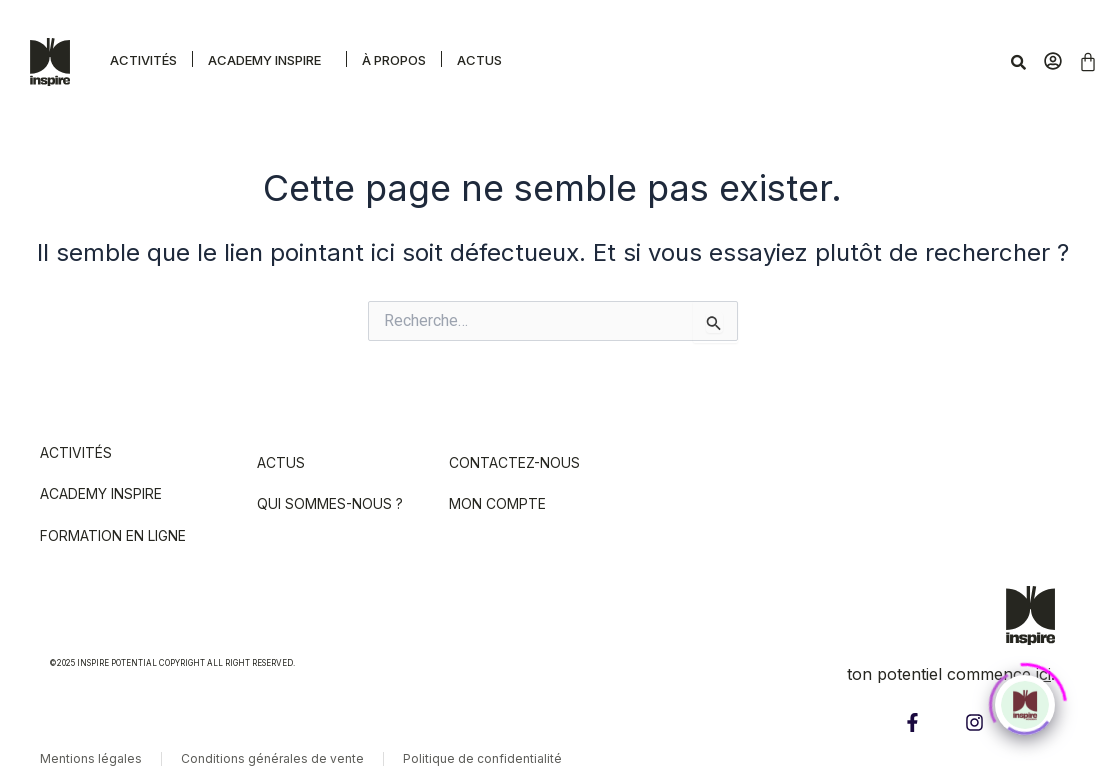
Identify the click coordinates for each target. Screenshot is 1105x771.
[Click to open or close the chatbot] (1025, 698)
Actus (479, 60)
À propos (394, 60)
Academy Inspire (264, 60)
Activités (143, 60)
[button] (269, 59)
